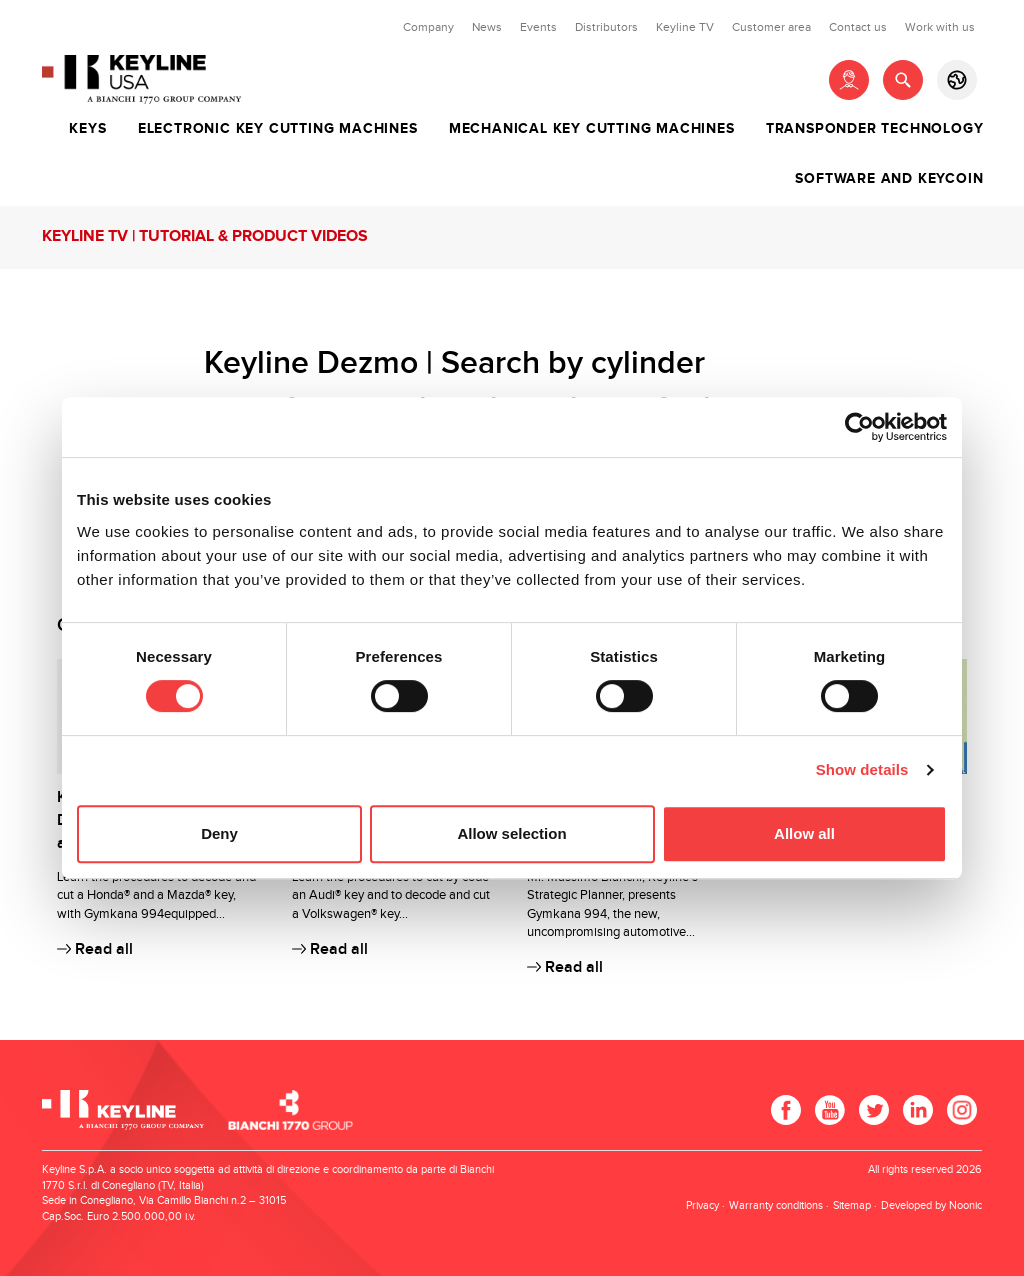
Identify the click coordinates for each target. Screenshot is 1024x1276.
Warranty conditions (776, 1205)
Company (428, 27)
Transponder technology (875, 129)
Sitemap (852, 1205)
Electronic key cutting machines (278, 129)
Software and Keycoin (889, 179)
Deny (219, 833)
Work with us (940, 27)
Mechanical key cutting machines (592, 129)
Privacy (702, 1205)
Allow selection (511, 833)
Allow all (804, 833)
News (487, 27)
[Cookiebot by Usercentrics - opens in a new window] (859, 427)
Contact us (858, 27)
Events (538, 27)
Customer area (771, 27)
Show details (862, 769)
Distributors (606, 27)
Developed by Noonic (931, 1205)
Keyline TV (685, 27)
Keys (87, 129)
